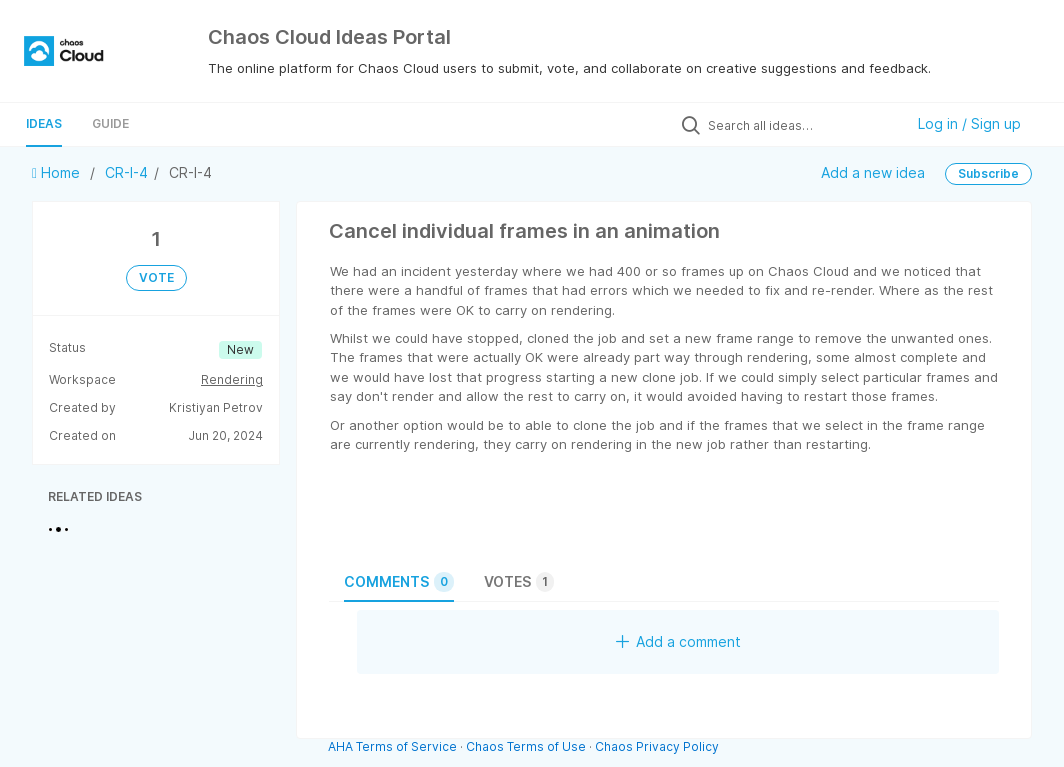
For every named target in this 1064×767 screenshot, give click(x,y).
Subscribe (988, 173)
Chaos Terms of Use (526, 746)
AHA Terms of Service (394, 746)
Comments (399, 582)
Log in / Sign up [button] (969, 123)
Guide (110, 123)
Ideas (44, 123)
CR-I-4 (126, 172)
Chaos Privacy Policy (657, 746)
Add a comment (678, 641)
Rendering (232, 379)
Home (58, 172)
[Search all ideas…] (801, 125)
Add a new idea (873, 172)
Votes (519, 582)
